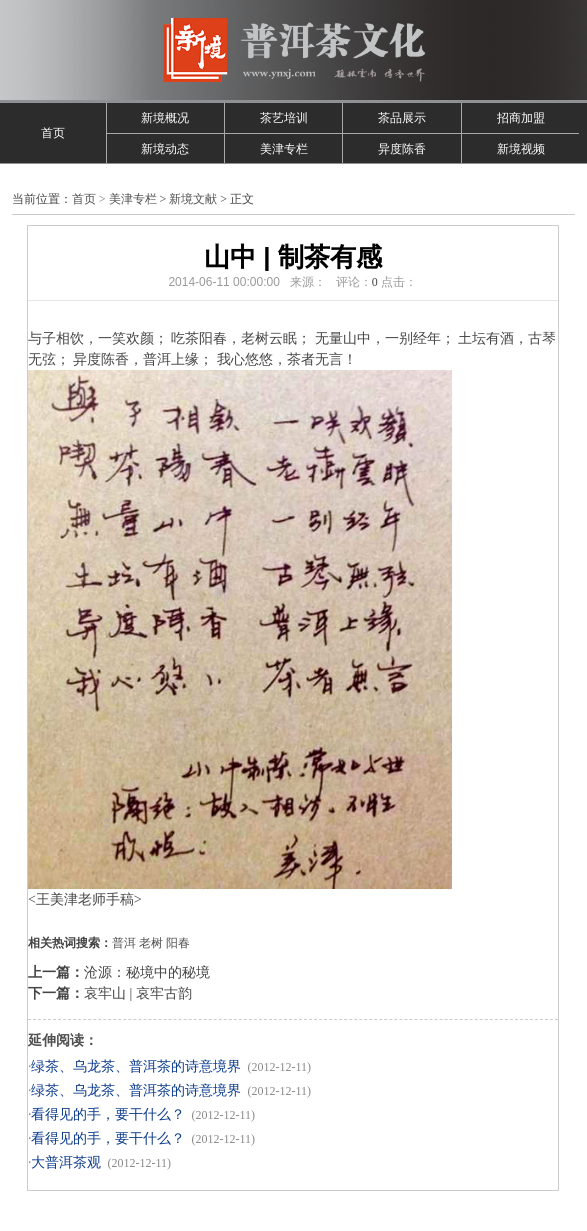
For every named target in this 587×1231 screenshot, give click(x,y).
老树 (151, 943)
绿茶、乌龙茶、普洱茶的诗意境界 (136, 1066)
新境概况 (165, 118)
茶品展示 (402, 118)
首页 (53, 133)
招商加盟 (521, 118)
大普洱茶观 (66, 1162)
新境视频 (521, 149)
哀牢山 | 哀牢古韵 (138, 993)
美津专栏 (284, 149)
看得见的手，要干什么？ (108, 1114)
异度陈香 (402, 149)
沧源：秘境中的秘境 (147, 972)
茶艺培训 (284, 118)
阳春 (178, 943)
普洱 (124, 943)
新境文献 (193, 199)
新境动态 (165, 149)
